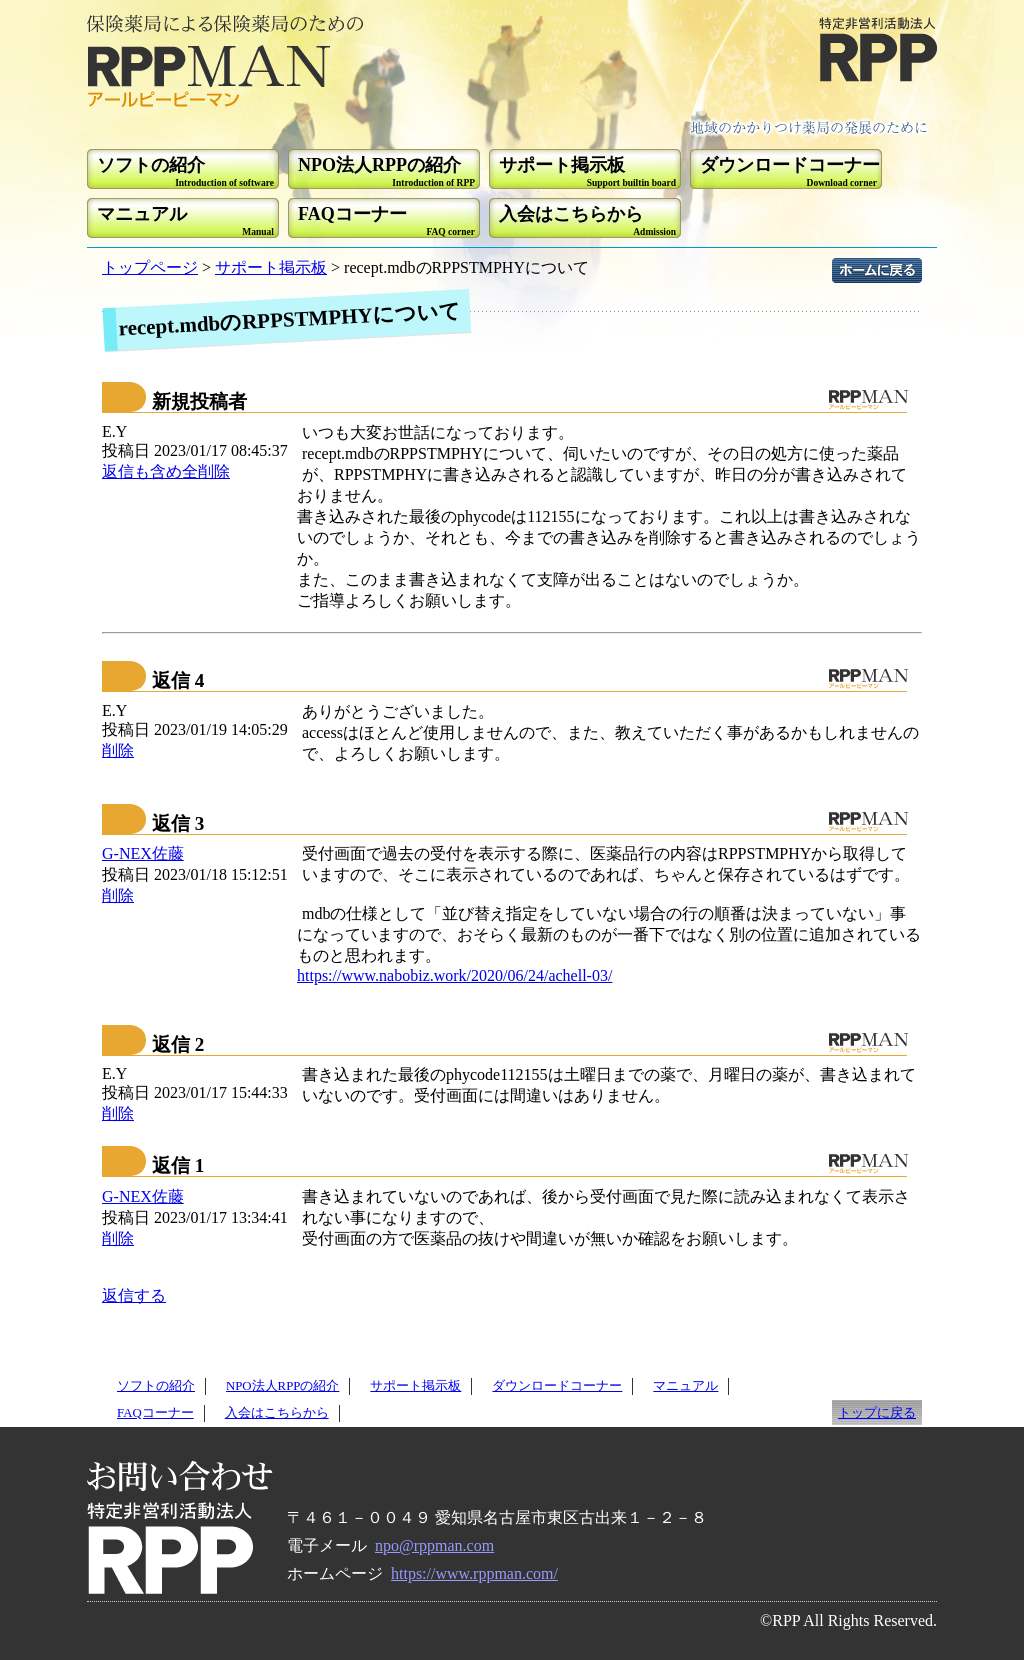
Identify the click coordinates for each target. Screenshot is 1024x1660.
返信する (134, 1295)
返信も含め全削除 (166, 471)
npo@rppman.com (434, 1545)
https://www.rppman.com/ (474, 1573)
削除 (118, 750)
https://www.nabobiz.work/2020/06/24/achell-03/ (454, 975)
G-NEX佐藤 (143, 853)
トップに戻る (877, 1413)
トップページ (150, 267)
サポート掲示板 (271, 267)
